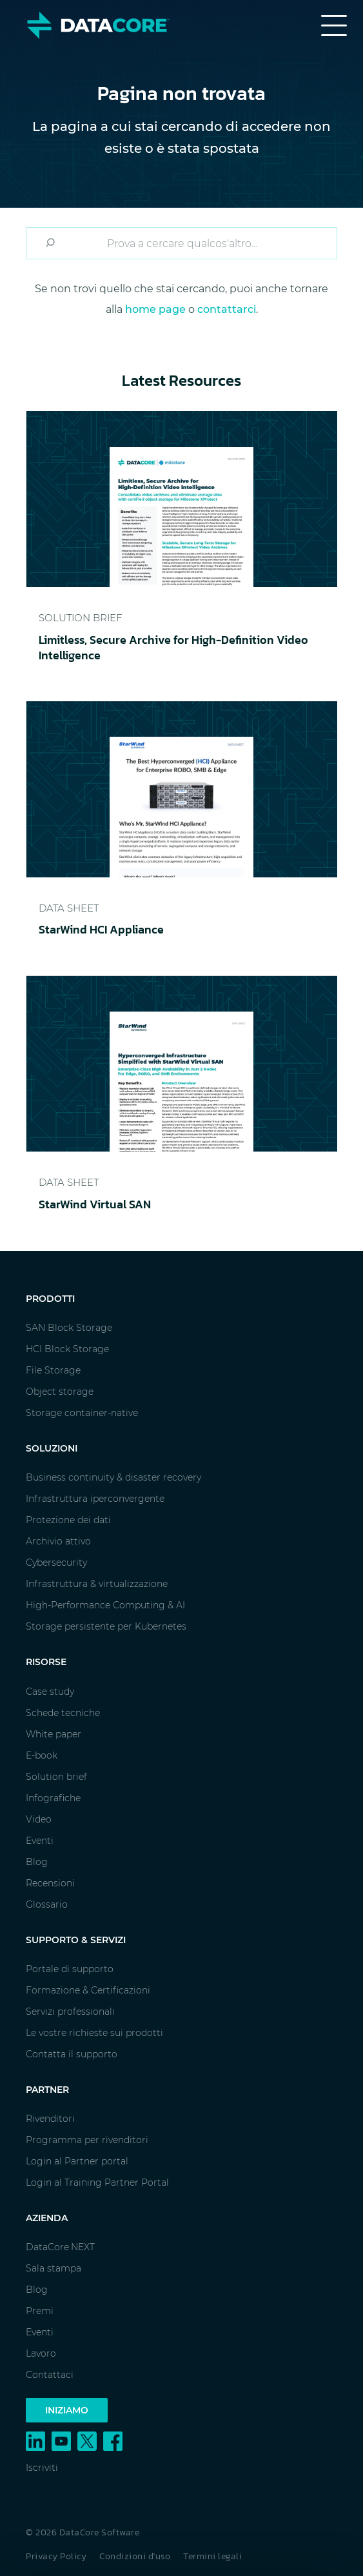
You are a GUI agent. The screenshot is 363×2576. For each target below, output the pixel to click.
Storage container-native (82, 1413)
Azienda (47, 2218)
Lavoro (41, 2353)
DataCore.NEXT (60, 2247)
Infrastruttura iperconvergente (95, 1498)
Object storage (59, 1391)
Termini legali (212, 2556)
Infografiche (53, 1798)
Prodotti (50, 1298)
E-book (41, 1755)
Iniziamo (66, 2410)
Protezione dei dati (68, 1520)
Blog (37, 1862)
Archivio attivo (58, 1541)
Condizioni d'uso (134, 2556)
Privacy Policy (56, 2556)
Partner (47, 2089)
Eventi (40, 1840)
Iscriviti (42, 2467)
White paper (53, 1734)
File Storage (53, 1370)
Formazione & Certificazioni (88, 1990)
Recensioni (50, 1883)
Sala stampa (53, 2268)
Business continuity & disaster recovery (113, 1477)
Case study (50, 1691)
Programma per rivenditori (87, 2140)
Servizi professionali (70, 2011)
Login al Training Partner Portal (97, 2182)
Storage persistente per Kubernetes (106, 1626)
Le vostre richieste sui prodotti (94, 2033)
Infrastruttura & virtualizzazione (97, 1584)
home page (155, 309)
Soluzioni (51, 1448)
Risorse (46, 1662)
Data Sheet (69, 908)
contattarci (226, 309)
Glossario (47, 1904)
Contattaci (50, 2375)
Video (39, 1819)
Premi (40, 2311)
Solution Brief (80, 618)
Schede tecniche (63, 1713)
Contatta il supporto (71, 2054)
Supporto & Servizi (76, 1940)
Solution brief (56, 1776)
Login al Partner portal (77, 2161)
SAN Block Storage (69, 1327)
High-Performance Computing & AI (105, 1605)
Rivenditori (50, 2118)
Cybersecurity (56, 1562)
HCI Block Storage (67, 1349)
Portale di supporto (69, 1969)
